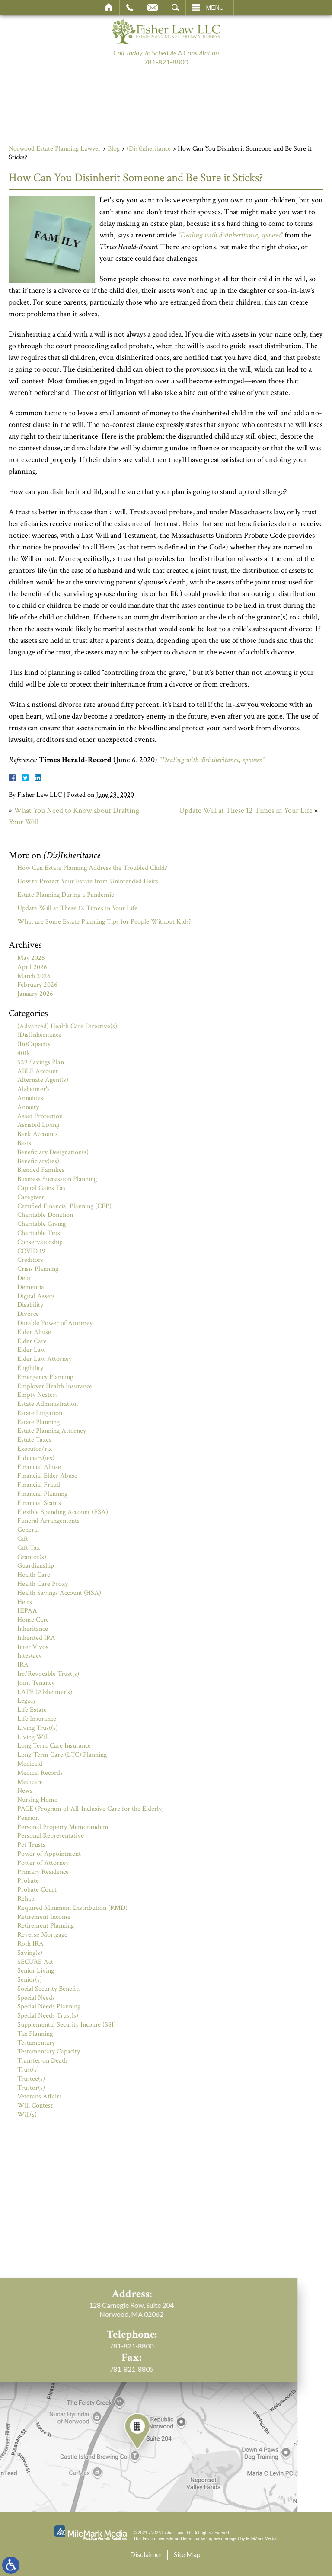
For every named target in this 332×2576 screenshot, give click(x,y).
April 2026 (32, 967)
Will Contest (35, 2105)
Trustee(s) (31, 2078)
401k (23, 1053)
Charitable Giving (41, 1224)
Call (130, 7)
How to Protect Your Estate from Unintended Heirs (87, 881)
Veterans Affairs (39, 2096)
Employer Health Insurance (54, 1386)
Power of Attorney (43, 1862)
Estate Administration (47, 1403)
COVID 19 (31, 1251)
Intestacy (29, 1655)
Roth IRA (30, 1943)
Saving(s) (29, 1952)
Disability (30, 1304)
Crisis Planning (37, 1269)
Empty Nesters (37, 1394)
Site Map (187, 2554)
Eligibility (30, 1368)
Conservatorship (40, 1242)
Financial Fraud (38, 1484)
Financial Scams (39, 1503)
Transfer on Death (42, 2060)
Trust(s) (28, 2069)
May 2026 (31, 957)
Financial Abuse (39, 1467)
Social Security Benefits (49, 1988)
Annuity (28, 1107)
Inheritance (32, 1628)
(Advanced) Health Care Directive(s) (67, 1026)
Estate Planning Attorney (51, 1430)
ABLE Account (37, 1071)
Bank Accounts (37, 1134)
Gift (22, 1538)
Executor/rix (34, 1448)
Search (175, 7)
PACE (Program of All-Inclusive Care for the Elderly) (90, 1808)
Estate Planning (38, 1422)
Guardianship (35, 1565)
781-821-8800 (166, 62)
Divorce (28, 1313)
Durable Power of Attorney (55, 1323)
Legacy (26, 1700)
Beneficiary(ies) (38, 1161)
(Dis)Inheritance (149, 148)
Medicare (30, 1782)
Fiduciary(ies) (35, 1458)
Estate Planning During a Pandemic (65, 894)
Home (109, 7)
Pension (28, 1817)
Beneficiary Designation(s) (53, 1152)
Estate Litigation (39, 1413)
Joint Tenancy (35, 1682)
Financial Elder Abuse (47, 1475)
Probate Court (37, 1889)
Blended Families (40, 1169)
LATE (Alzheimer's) (44, 1692)
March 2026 (34, 976)
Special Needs (36, 1997)
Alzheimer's (33, 1089)
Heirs (24, 1602)
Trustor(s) (31, 2087)
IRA (23, 1664)
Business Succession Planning (57, 1179)
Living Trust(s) (37, 1727)
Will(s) (27, 2114)
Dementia (30, 1287)
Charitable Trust (39, 1233)
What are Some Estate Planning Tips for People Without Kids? (104, 921)
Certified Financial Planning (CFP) (64, 1206)
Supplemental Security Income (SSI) (66, 2024)
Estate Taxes (34, 1439)
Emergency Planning (45, 1377)
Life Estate (32, 1709)
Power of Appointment (49, 1853)
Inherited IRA (36, 1637)
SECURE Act (35, 1961)
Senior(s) (29, 1979)
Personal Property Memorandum (63, 1827)
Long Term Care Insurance (54, 1745)
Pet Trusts (31, 1844)
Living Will (33, 1737)
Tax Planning (35, 2033)
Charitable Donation (45, 1214)
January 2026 (35, 993)
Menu (215, 7)
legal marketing (198, 2538)
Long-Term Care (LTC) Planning (62, 1754)
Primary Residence (43, 1872)
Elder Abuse (34, 1332)
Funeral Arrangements (48, 1520)
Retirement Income (43, 1917)
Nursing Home (37, 1799)
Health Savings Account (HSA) (59, 1593)
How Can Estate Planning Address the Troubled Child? (92, 868)
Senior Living (35, 1970)
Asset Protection (40, 1116)
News (24, 1790)
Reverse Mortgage (42, 1934)
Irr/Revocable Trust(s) (48, 1673)
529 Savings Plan (40, 1062)
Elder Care (32, 1341)
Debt (24, 1278)
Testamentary (36, 2042)
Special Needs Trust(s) (47, 2015)
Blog (114, 148)
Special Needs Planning (48, 2006)
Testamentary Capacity (48, 2051)
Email (152, 7)
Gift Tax (28, 1548)
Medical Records (40, 1772)
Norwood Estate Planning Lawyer (55, 148)
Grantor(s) (31, 1557)
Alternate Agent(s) (42, 1079)
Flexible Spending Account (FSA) (62, 1512)
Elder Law (31, 1349)
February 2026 (37, 984)
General (28, 1529)
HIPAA (27, 1610)
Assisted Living (38, 1124)
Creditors (30, 1259)
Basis (24, 1143)
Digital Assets (36, 1296)
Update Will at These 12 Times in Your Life (246, 810)
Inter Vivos (32, 1647)
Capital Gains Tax (41, 1188)
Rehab (26, 1898)
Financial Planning (42, 1493)
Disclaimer (146, 2554)
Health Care (33, 1574)
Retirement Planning (45, 1925)
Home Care (33, 1619)
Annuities (30, 1098)
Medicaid (29, 1763)
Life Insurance (36, 1718)
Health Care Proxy (42, 1583)
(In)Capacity (34, 1044)
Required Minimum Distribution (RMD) (72, 1907)
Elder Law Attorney (44, 1358)
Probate (28, 1880)
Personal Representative (50, 1835)
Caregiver (30, 1197)
